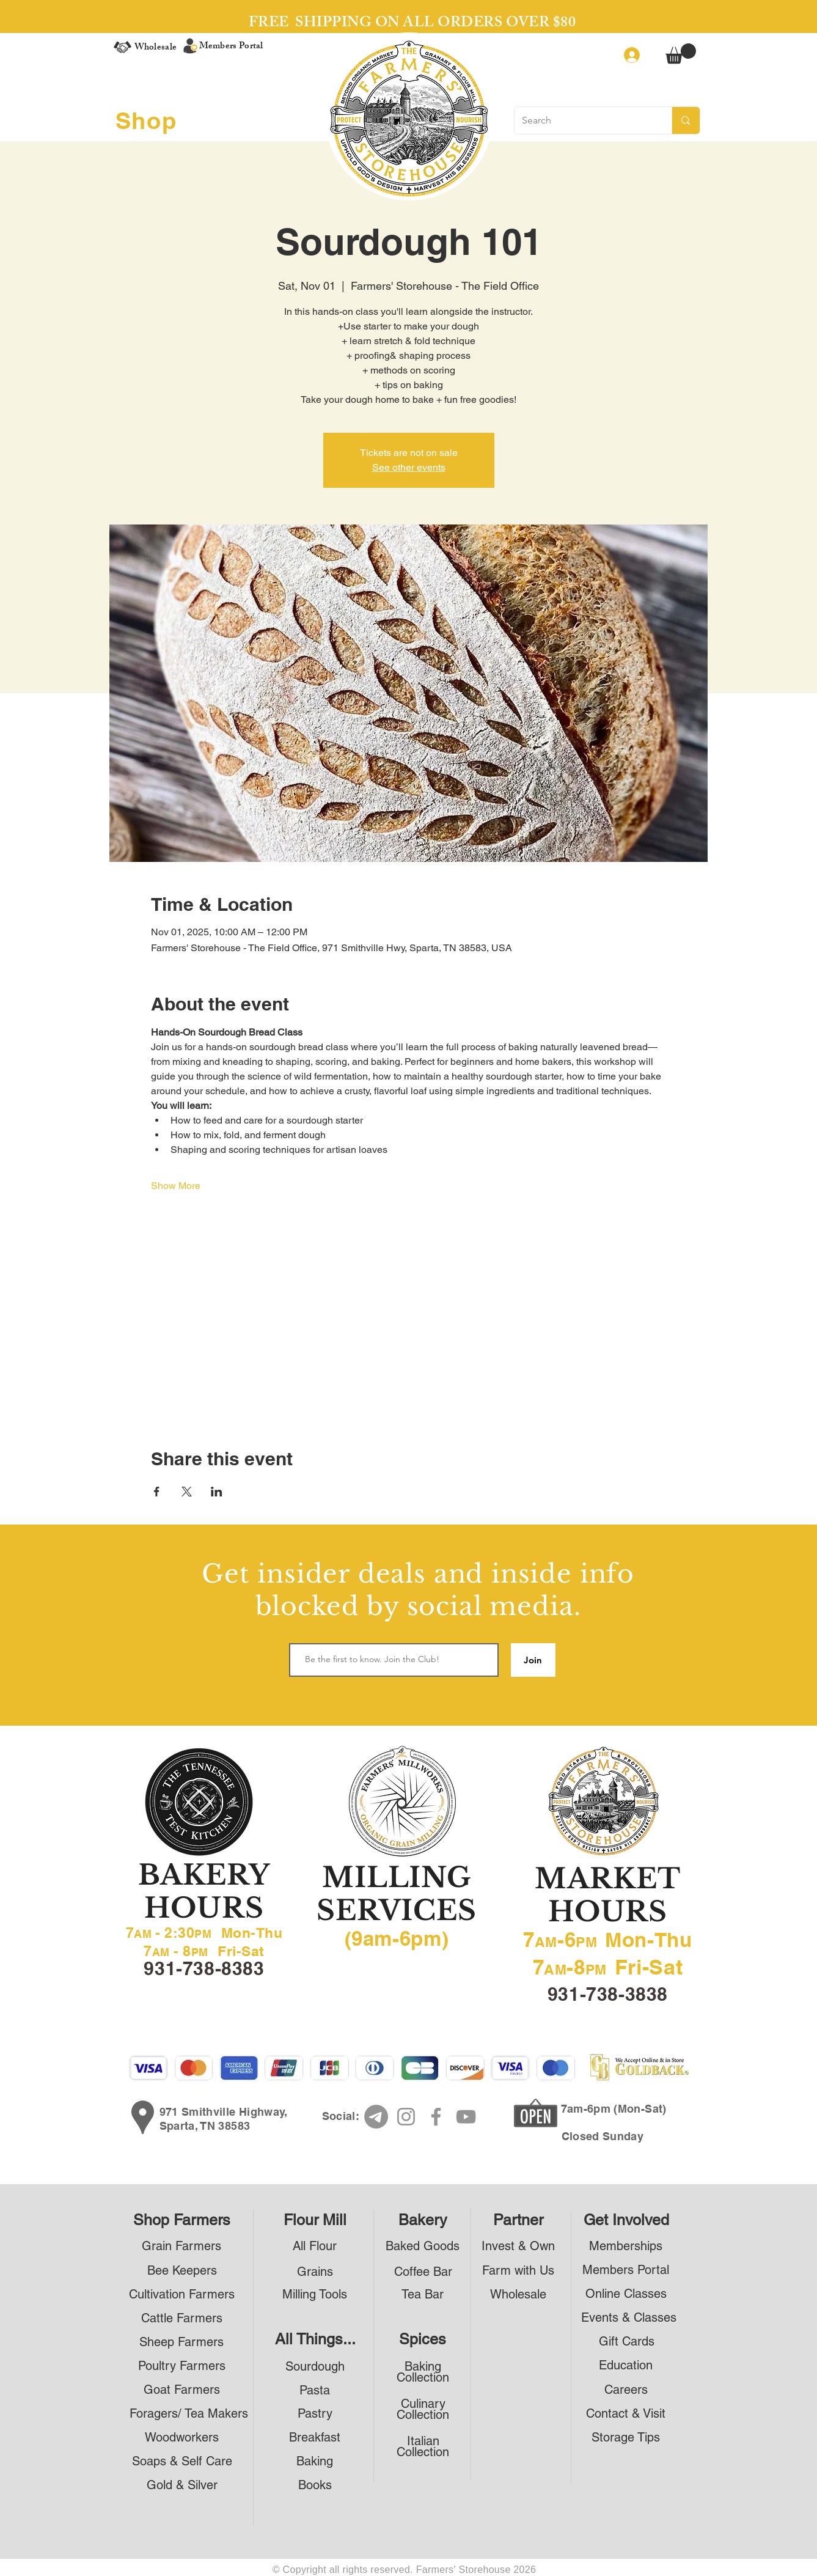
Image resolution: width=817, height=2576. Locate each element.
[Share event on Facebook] (157, 1491)
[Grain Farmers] (182, 2246)
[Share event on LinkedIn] (216, 1491)
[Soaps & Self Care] (182, 2461)
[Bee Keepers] (182, 2271)
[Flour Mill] (315, 2220)
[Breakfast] (315, 2437)
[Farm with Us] (518, 2271)
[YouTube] (466, 2117)
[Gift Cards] (627, 2341)
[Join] (533, 1660)
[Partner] (518, 2220)
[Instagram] (406, 2117)
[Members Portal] (626, 2270)
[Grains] (315, 2272)
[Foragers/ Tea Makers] (189, 2414)
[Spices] (422, 2339)
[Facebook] (436, 2117)
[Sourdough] (315, 2366)
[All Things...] (315, 2339)
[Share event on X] (186, 1491)
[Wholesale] (518, 2294)
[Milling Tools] (315, 2294)
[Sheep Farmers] (182, 2342)
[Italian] (423, 2441)
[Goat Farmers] (182, 2390)
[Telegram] (376, 2117)
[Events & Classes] (628, 2318)
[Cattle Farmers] (182, 2318)
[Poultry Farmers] (182, 2366)
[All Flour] (315, 2246)
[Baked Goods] (423, 2246)
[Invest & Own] (518, 2246)
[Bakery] (423, 2220)
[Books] (315, 2485)
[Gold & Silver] (182, 2485)
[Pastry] (315, 2414)
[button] (680, 53)
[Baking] (315, 2461)
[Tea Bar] (423, 2294)
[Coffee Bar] (423, 2272)
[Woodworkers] (182, 2437)
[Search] (584, 120)
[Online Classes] (626, 2294)
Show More (175, 1185)
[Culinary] (423, 2404)
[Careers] (626, 2390)
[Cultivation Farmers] (182, 2294)
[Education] (626, 2365)
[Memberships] (626, 2246)
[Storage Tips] (626, 2437)
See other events (408, 467)
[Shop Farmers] (181, 2220)
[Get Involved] (626, 2220)
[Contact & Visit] (626, 2414)
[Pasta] (315, 2390)
